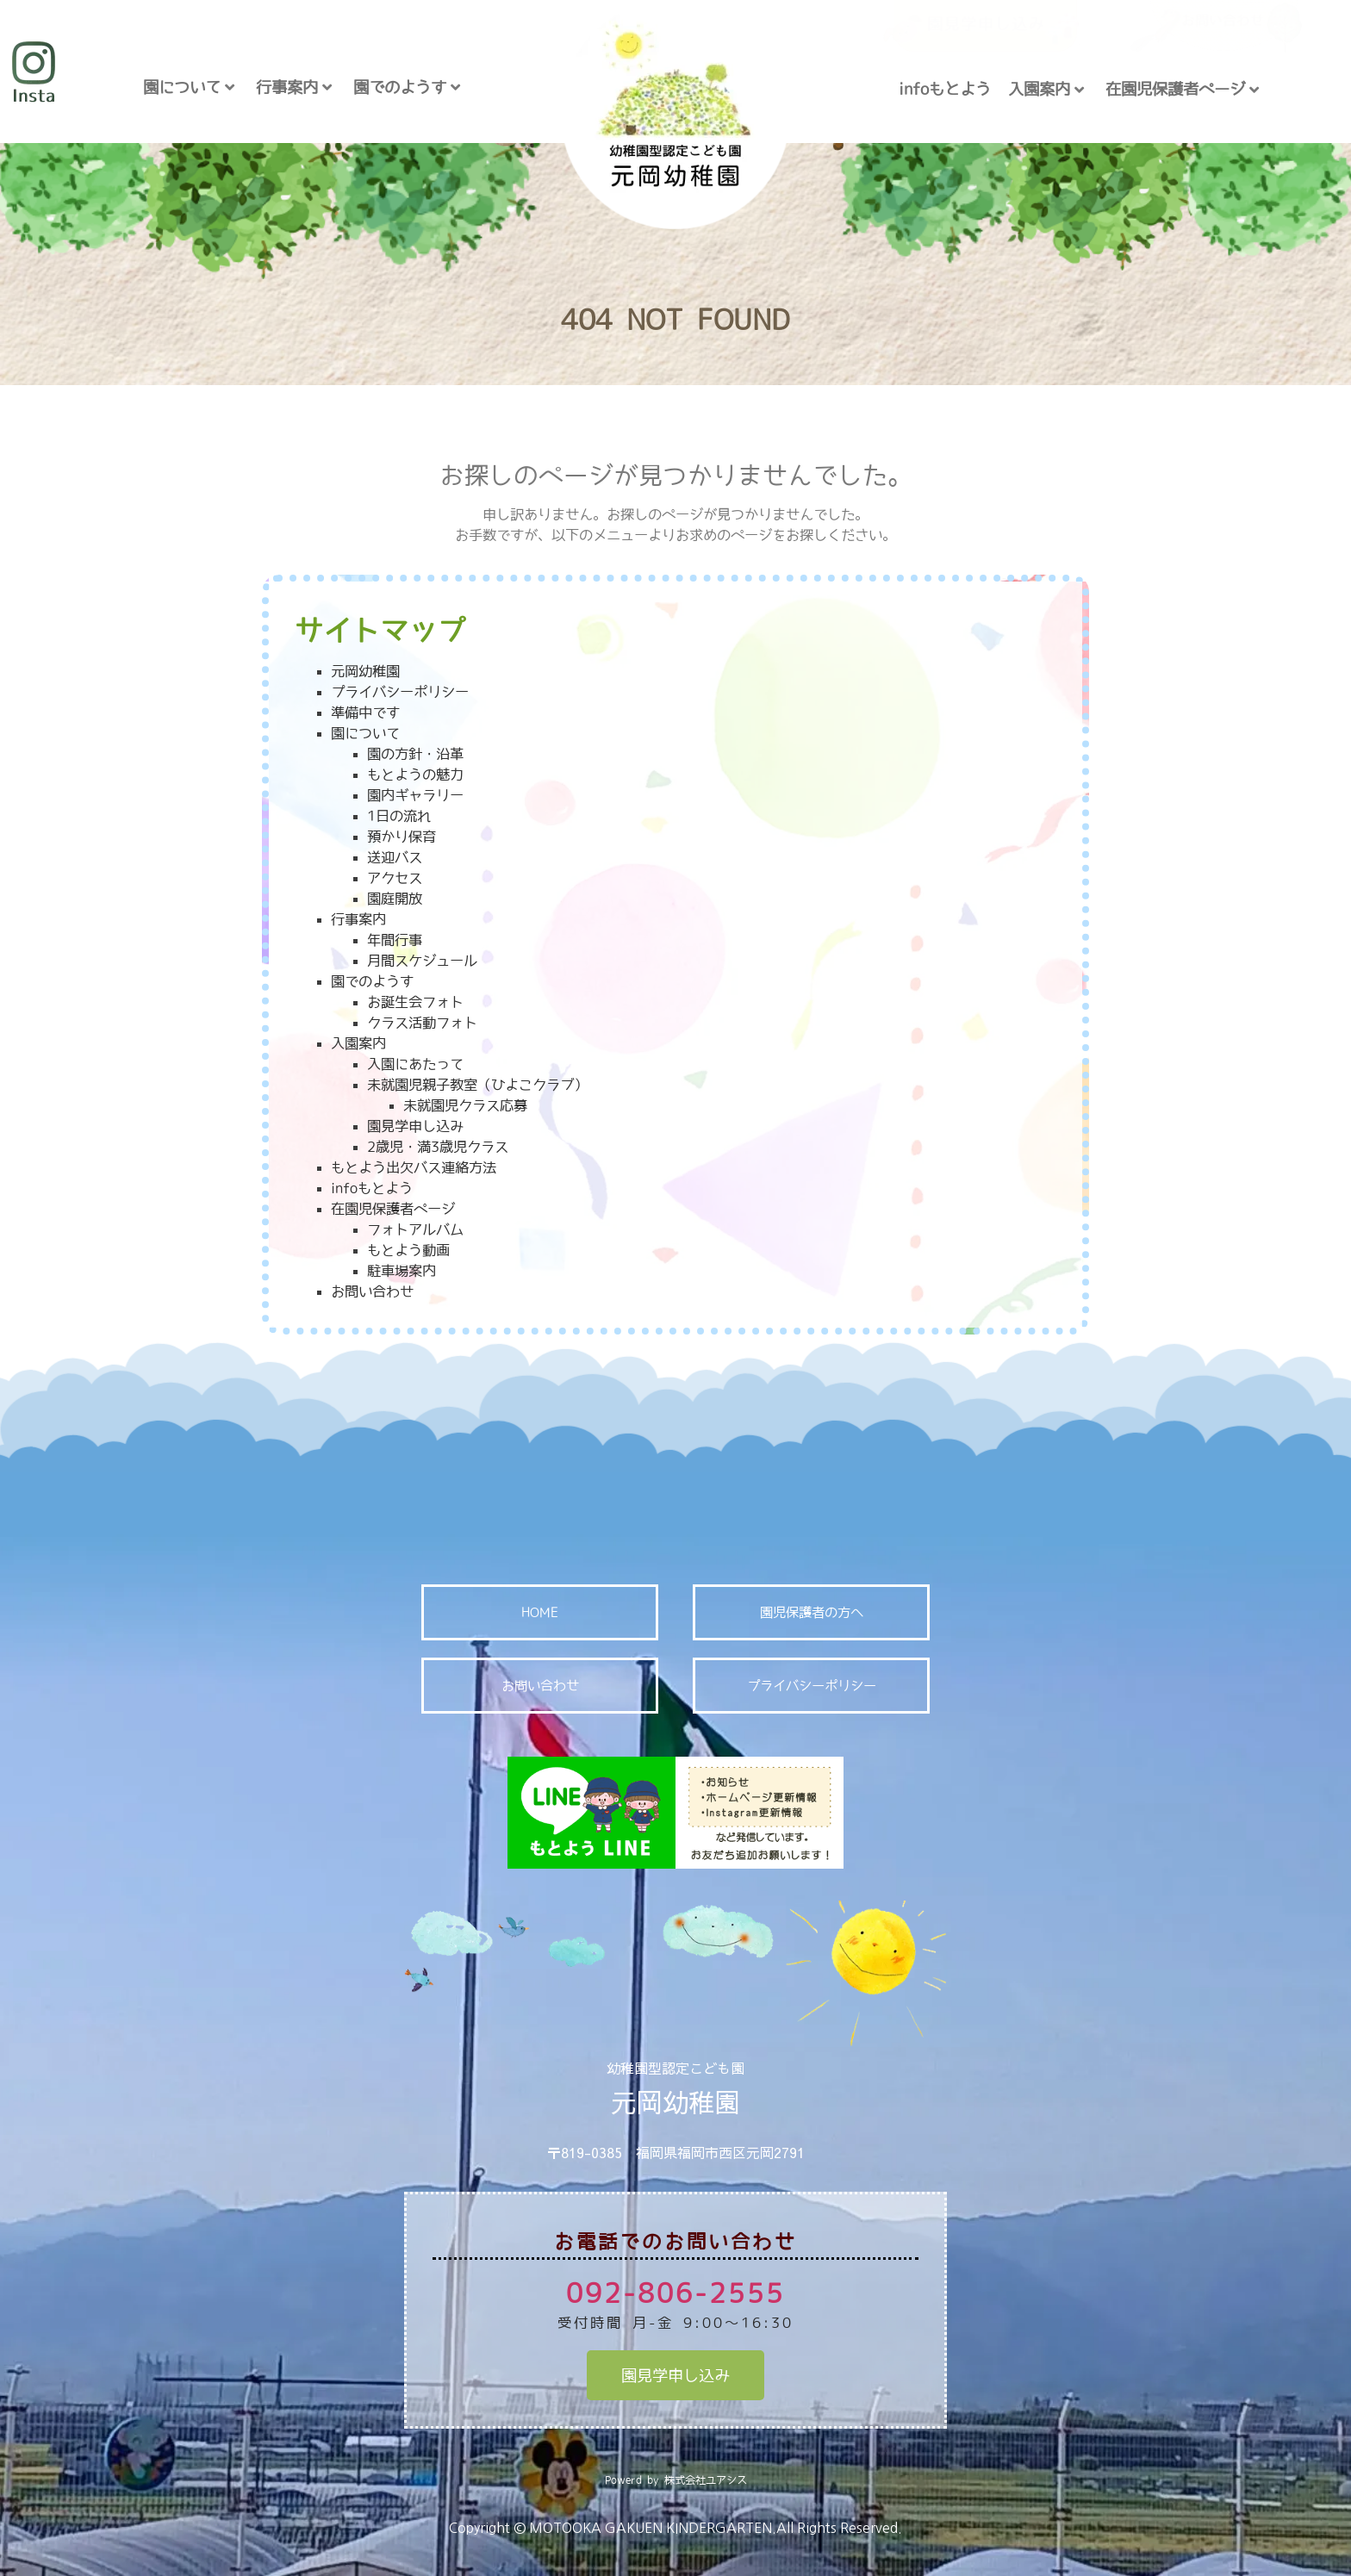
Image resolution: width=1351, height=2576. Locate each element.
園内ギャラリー (415, 795)
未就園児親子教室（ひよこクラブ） (477, 1085)
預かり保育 (401, 836)
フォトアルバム (415, 1229)
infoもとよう (945, 88)
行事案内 (294, 87)
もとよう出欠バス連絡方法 (413, 1167)
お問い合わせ (372, 1291)
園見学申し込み (415, 1126)
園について (188, 87)
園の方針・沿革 (415, 754)
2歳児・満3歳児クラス (437, 1147)
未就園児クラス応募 (465, 1105)
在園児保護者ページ (1182, 89)
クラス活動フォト (422, 1023)
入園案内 (1046, 89)
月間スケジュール (422, 961)
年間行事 (394, 940)
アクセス (394, 878)
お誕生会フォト (415, 1002)
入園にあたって (415, 1064)
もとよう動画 (408, 1250)
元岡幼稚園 (365, 671)
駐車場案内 (401, 1271)
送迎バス (394, 857)
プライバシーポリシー (400, 692)
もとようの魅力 (415, 774)
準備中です (365, 712)
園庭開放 (394, 898)
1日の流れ (399, 816)
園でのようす (406, 87)
